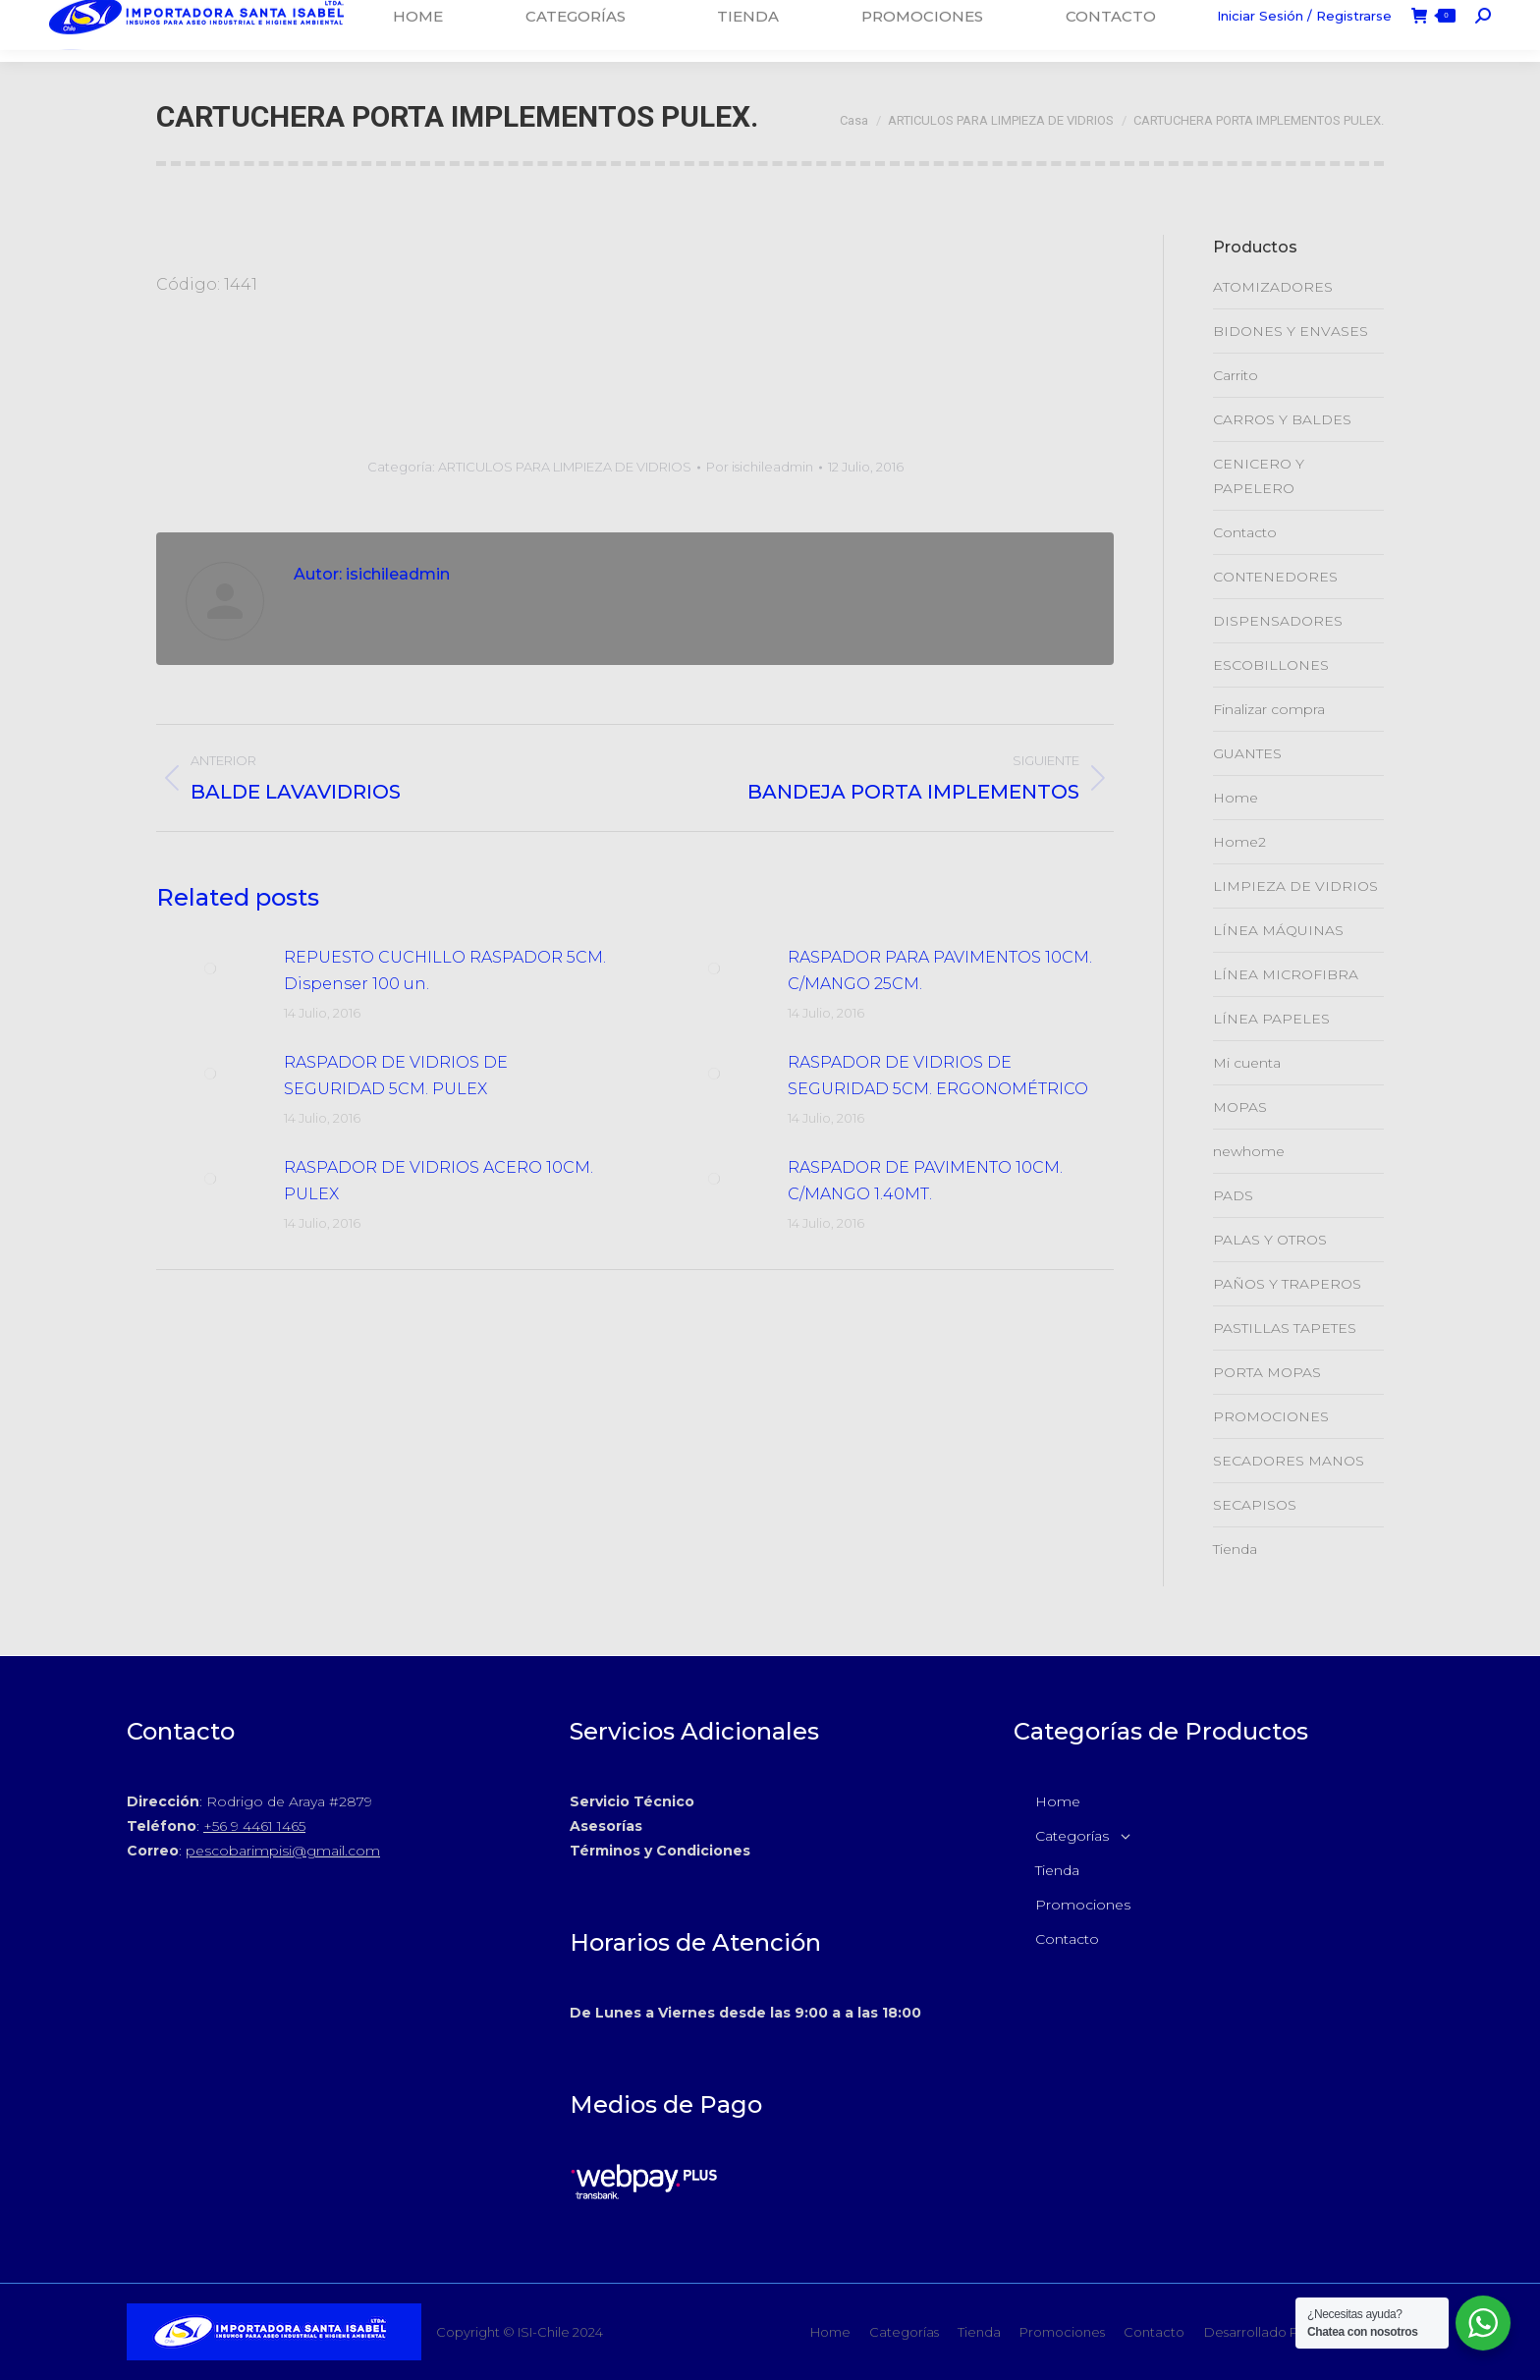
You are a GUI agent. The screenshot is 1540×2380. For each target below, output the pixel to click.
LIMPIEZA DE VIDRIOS (1295, 886)
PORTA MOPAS (1267, 1372)
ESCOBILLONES (1271, 665)
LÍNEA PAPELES (1271, 1018)
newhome (1249, 1151)
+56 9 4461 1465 (254, 1826)
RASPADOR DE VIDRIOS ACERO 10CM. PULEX (438, 1180)
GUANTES (1247, 753)
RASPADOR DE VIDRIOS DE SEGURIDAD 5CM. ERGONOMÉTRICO (938, 1075)
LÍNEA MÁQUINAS (1278, 930)
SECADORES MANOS (1288, 1460)
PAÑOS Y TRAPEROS (1287, 1284)
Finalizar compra (1269, 709)
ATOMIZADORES (1273, 287)
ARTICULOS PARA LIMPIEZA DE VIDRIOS (564, 466)
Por (759, 466)
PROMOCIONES (1271, 1416)
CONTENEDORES (1275, 576)
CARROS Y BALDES (1282, 419)
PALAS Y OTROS (1270, 1239)
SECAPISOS (1254, 1505)
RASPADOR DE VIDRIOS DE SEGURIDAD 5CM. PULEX (396, 1075)
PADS (1233, 1195)
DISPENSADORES (1278, 621)
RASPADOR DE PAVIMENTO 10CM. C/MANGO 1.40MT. (925, 1180)
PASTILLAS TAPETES (1284, 1328)
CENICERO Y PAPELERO (1258, 476)
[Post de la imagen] (210, 968)
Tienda (1235, 1549)
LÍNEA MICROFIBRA (1285, 974)
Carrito (1235, 375)
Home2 (1239, 842)
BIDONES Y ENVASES (1290, 331)
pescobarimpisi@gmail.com (283, 1850)
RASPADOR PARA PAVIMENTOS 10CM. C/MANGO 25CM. (940, 970)
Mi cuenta (1247, 1063)
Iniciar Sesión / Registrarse (1304, 30)
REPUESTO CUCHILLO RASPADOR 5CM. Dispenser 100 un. (445, 970)
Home (1235, 797)
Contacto (1245, 532)
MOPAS (1240, 1107)
